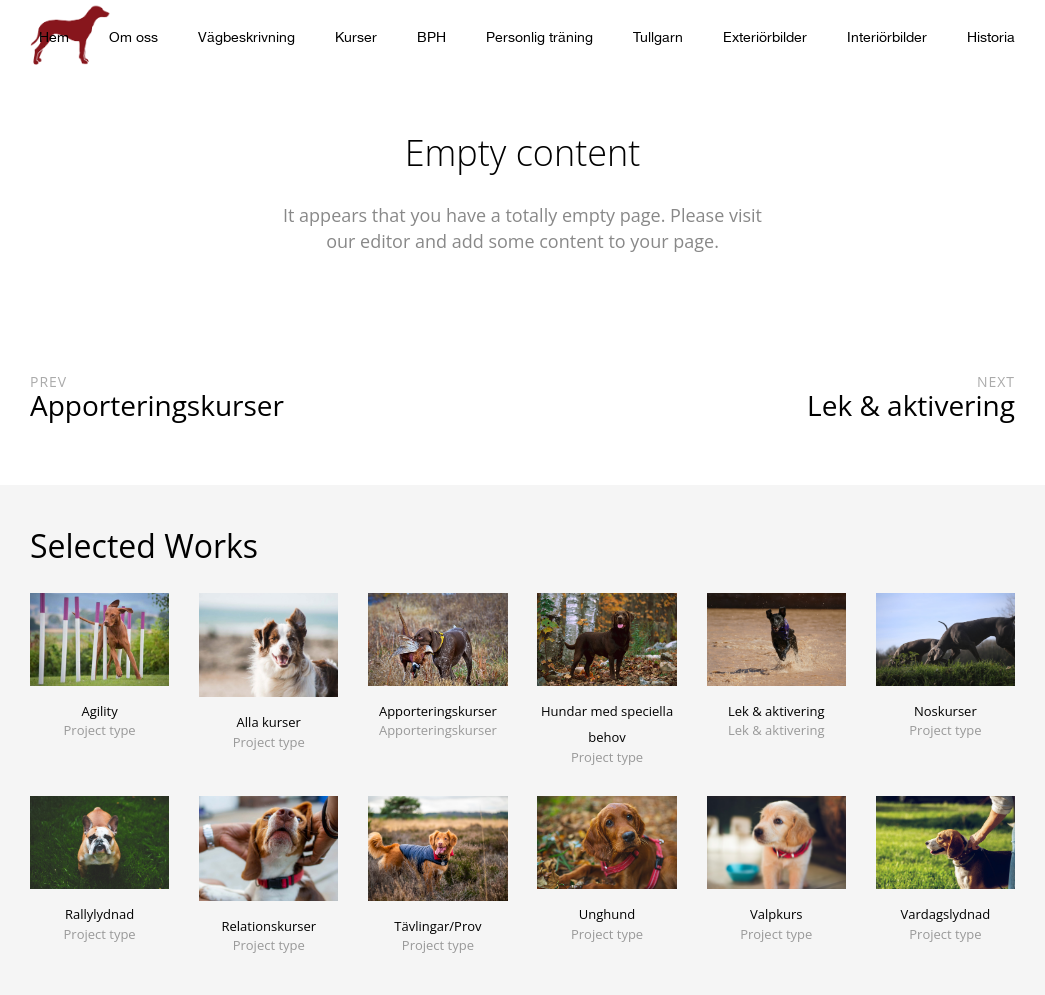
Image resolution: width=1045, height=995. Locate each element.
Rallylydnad (99, 914)
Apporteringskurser (438, 711)
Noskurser (945, 711)
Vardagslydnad (946, 914)
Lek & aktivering (776, 711)
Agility (99, 711)
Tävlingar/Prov (437, 926)
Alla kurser (269, 722)
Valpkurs (776, 914)
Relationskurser (268, 926)
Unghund (607, 914)
